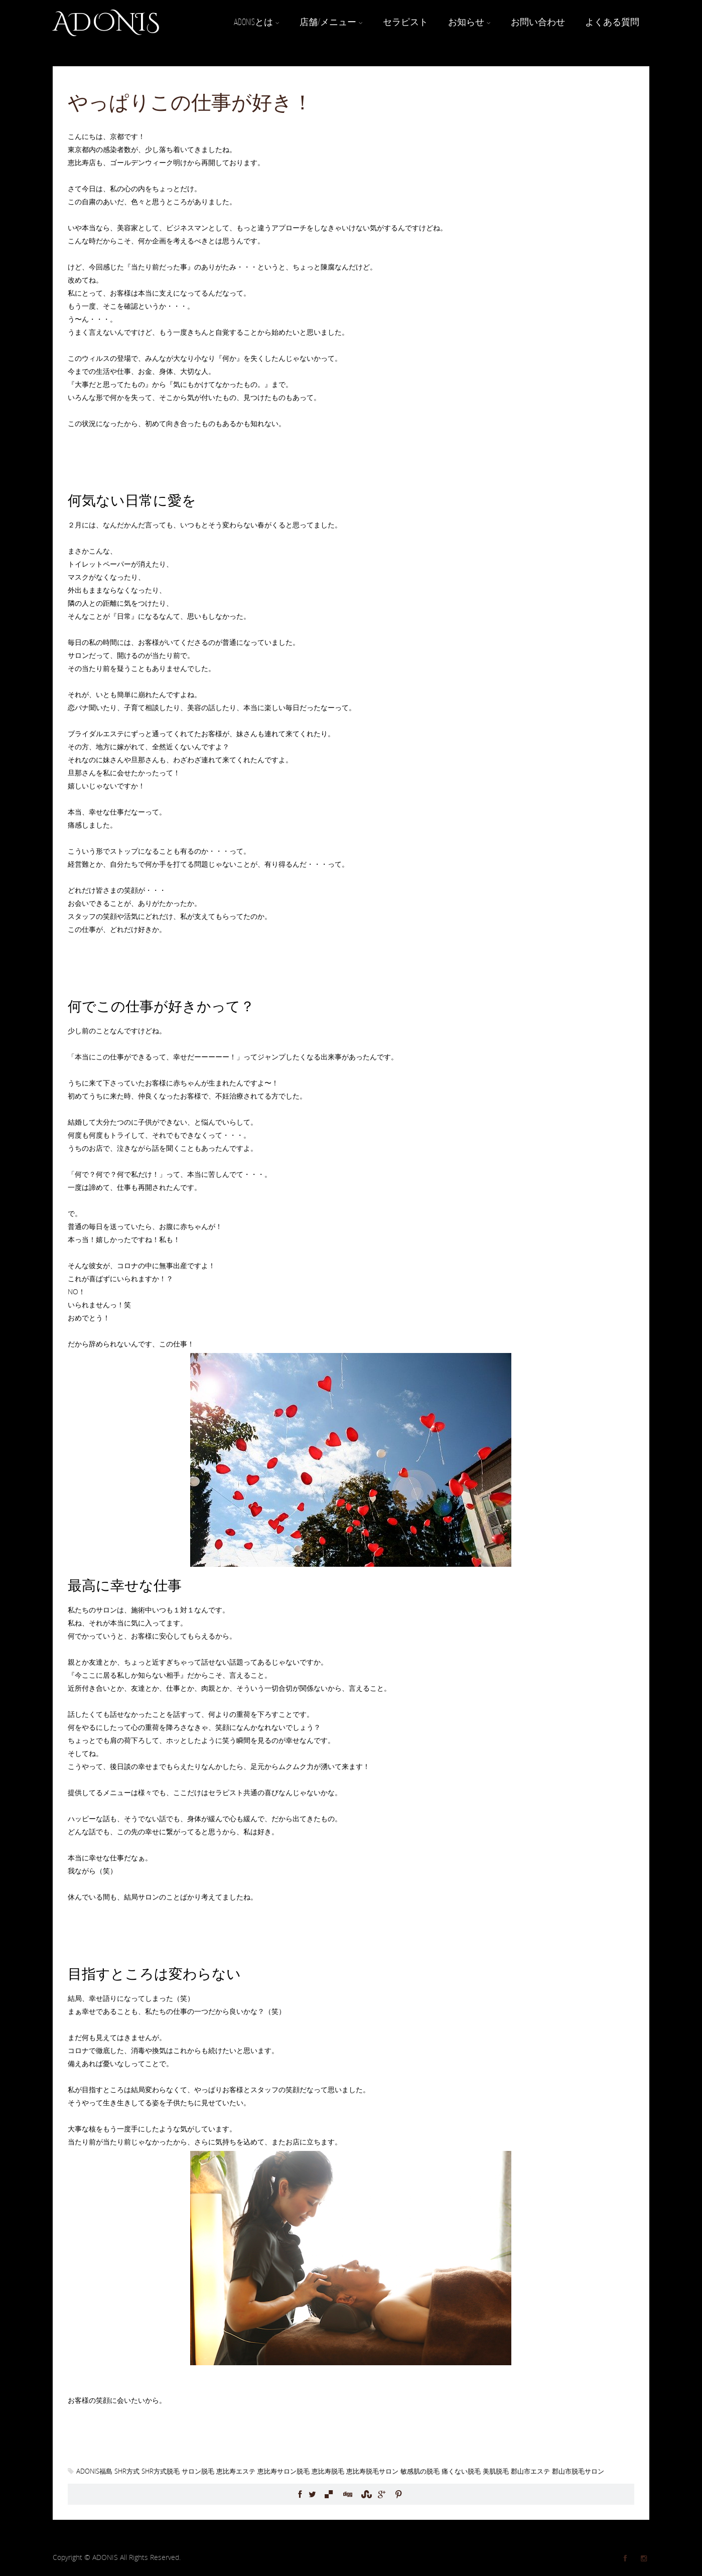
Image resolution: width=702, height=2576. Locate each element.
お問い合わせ (538, 22)
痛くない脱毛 (461, 2471)
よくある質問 (612, 22)
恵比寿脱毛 (328, 2471)
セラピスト (405, 22)
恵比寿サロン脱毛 (283, 2471)
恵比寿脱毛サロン (372, 2471)
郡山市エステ (530, 2471)
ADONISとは (256, 22)
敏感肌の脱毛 (420, 2471)
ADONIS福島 (94, 2471)
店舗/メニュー (331, 22)
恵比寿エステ (235, 2471)
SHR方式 (126, 2471)
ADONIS (106, 23)
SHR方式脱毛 (161, 2471)
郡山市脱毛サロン (578, 2471)
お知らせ (469, 22)
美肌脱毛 (496, 2471)
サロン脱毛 (198, 2471)
